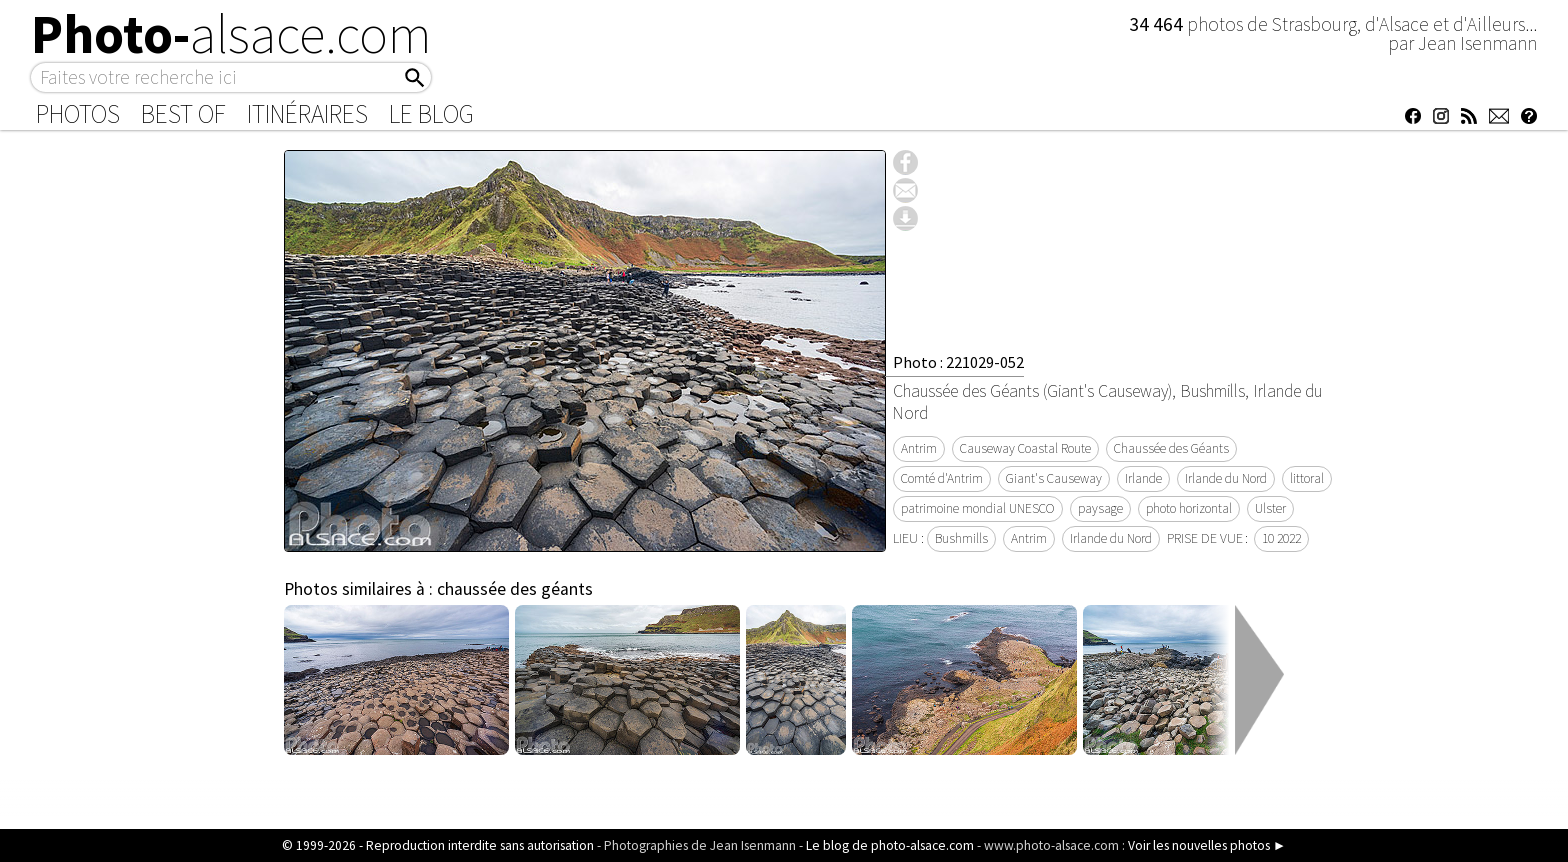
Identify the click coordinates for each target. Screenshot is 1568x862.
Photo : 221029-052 (958, 362)
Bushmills (961, 538)
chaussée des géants (515, 589)
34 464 (1158, 24)
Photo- (231, 34)
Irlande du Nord (1226, 478)
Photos (78, 114)
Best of (183, 114)
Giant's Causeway (1054, 478)
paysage (1100, 508)
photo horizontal (1189, 508)
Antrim (919, 448)
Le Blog (431, 114)
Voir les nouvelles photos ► (1207, 845)
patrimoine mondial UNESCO (978, 508)
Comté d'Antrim (942, 478)
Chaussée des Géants (1171, 448)
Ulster (1270, 508)
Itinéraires (307, 114)
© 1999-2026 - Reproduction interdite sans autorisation (438, 845)
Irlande (1143, 478)
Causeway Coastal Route (1025, 448)
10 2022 (1281, 538)
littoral (1307, 478)
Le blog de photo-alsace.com (890, 845)
